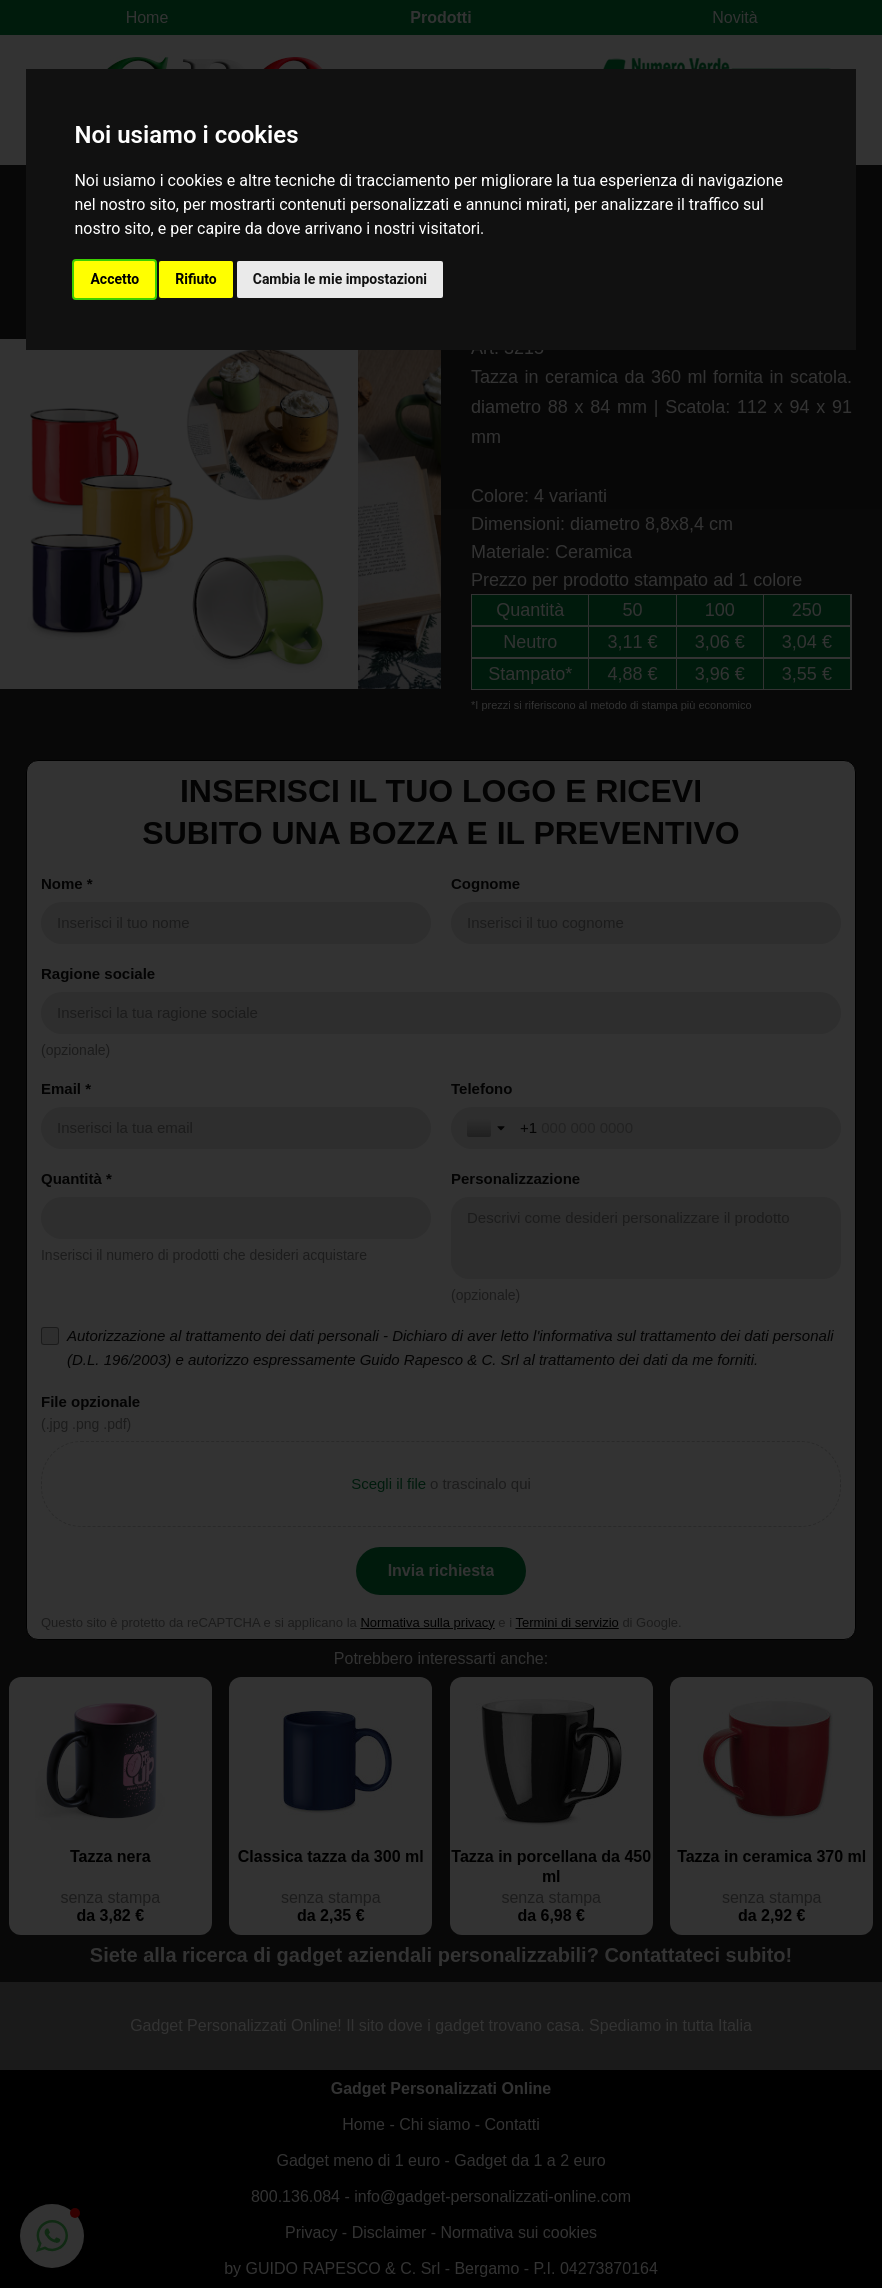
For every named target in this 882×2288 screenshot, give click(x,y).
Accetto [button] (114, 279)
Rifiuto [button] (196, 279)
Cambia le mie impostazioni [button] (340, 279)
